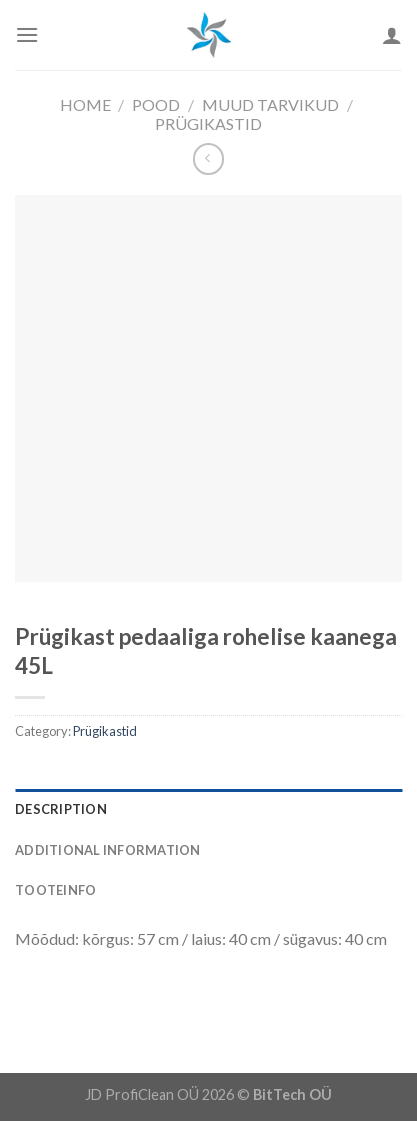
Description (61, 809)
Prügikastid (208, 123)
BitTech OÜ (292, 1094)
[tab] (208, 809)
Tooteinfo (55, 890)
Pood (156, 104)
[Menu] (27, 34)
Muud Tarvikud (270, 104)
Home (85, 104)
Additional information (108, 850)
